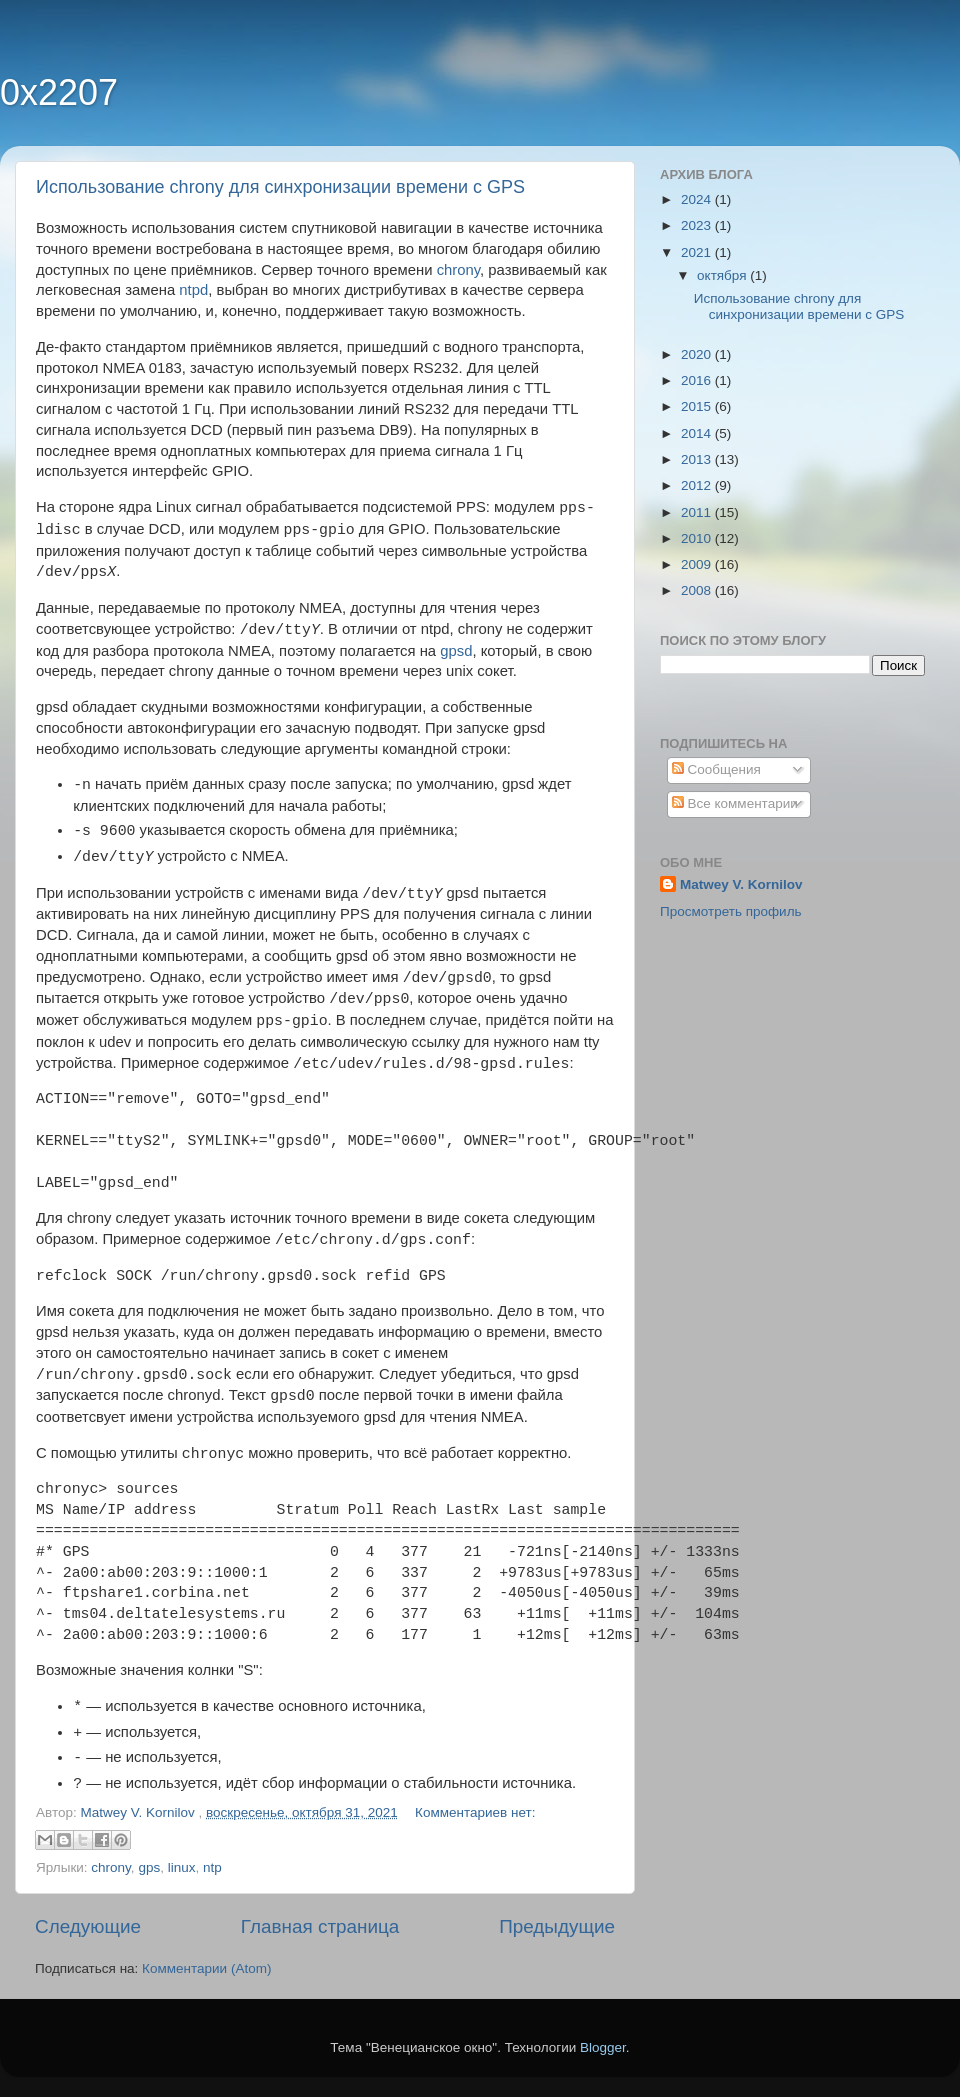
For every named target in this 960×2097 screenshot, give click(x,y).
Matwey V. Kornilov (741, 884)
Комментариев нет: (475, 1812)
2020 (698, 354)
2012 (698, 485)
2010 (698, 538)
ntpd (193, 290)
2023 (698, 225)
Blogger (603, 2047)
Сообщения (716, 769)
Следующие (88, 1926)
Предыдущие (557, 1926)
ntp (212, 1867)
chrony (458, 270)
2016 (698, 380)
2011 (698, 512)
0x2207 (59, 92)
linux (182, 1867)
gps (149, 1867)
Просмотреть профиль (731, 911)
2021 (698, 252)
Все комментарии (735, 803)
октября (723, 275)
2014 (698, 433)
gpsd (456, 651)
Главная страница (320, 1926)
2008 (698, 590)
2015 (698, 406)
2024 (698, 199)
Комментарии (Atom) (206, 1968)
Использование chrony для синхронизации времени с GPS (280, 187)
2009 (698, 564)
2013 (698, 459)
